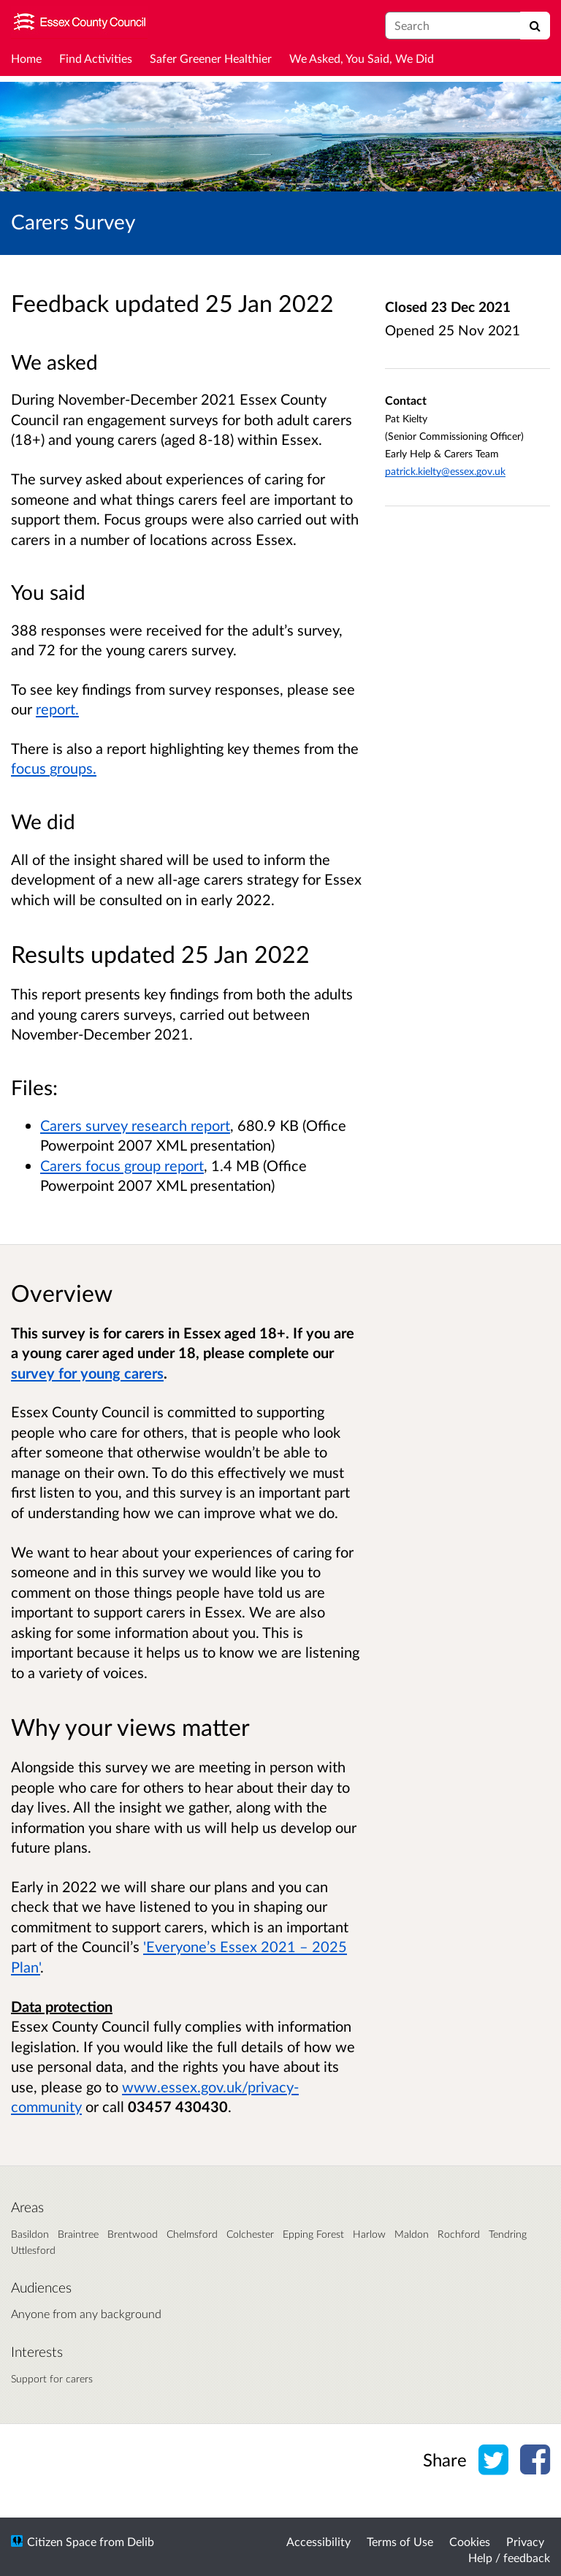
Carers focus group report (122, 1165)
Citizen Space (61, 2541)
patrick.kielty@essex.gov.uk (445, 471)
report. (57, 708)
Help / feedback (509, 2557)
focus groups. (53, 768)
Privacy (525, 2541)
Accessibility (318, 2541)
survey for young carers (87, 1373)
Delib (140, 2541)
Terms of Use (400, 2541)
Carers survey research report (135, 1125)
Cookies (469, 2541)
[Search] (535, 25)
